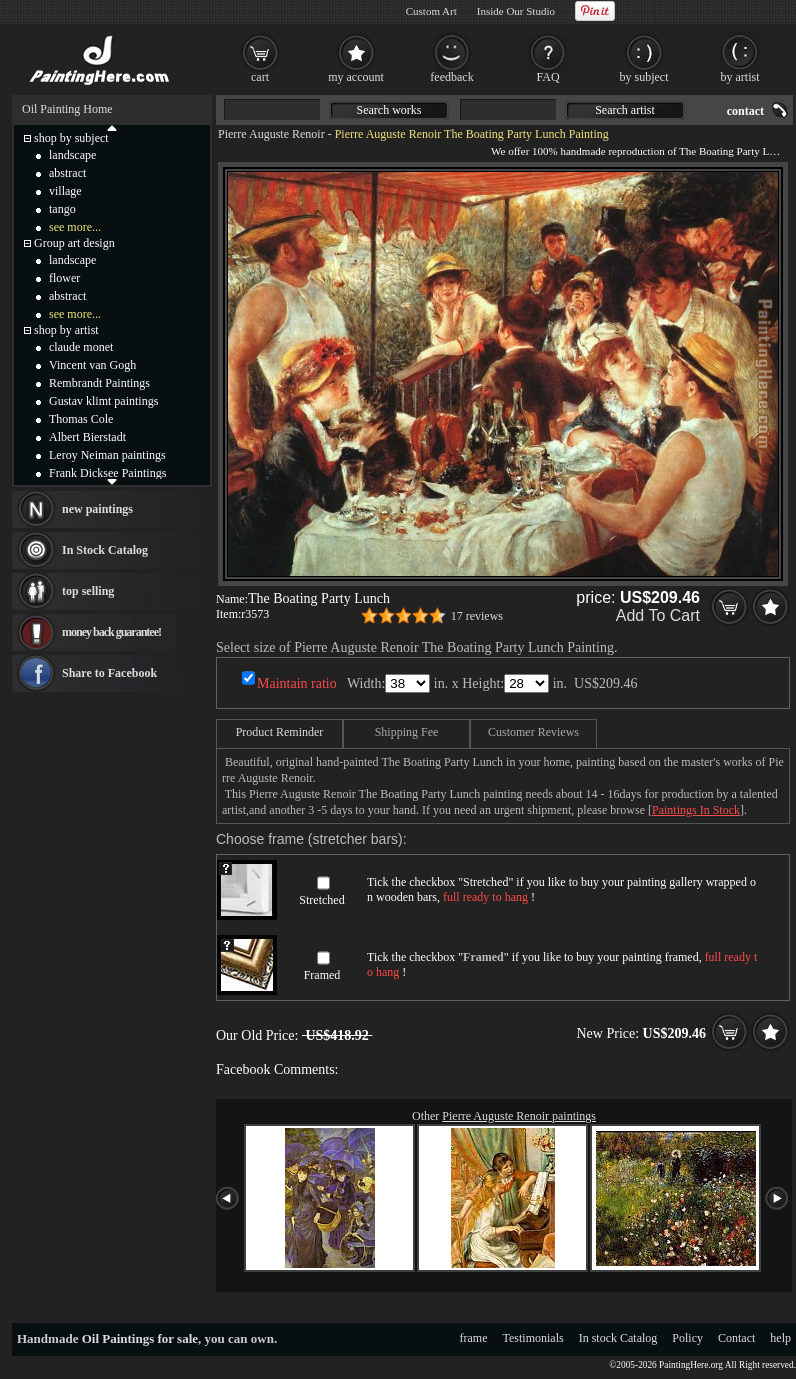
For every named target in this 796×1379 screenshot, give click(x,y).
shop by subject (71, 138)
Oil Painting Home (67, 109)
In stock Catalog (618, 1338)
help (780, 1338)
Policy (687, 1338)
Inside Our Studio (516, 11)
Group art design (74, 243)
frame (474, 1338)
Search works (389, 110)
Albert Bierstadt (87, 437)
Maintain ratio (297, 683)
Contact (736, 1338)
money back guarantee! (111, 632)
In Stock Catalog (105, 550)
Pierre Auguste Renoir (271, 134)
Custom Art (431, 11)
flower (64, 278)
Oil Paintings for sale (140, 1338)
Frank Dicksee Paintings (107, 473)
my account (356, 77)
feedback (451, 77)
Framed (322, 975)
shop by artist (66, 330)
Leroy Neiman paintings (107, 455)
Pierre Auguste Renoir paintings (519, 1116)
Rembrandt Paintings (99, 383)
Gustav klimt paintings (103, 401)
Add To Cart (658, 615)
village (65, 191)
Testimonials (533, 1338)
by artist (740, 77)
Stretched (321, 900)
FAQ (547, 77)
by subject (644, 77)
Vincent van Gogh (92, 365)
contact (745, 111)
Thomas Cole (81, 419)
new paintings (97, 509)
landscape (72, 155)
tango (62, 209)
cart (260, 77)
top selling (88, 591)
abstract (67, 173)
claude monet (81, 347)
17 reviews (477, 616)
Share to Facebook (109, 673)
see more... (75, 227)
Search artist (625, 110)
